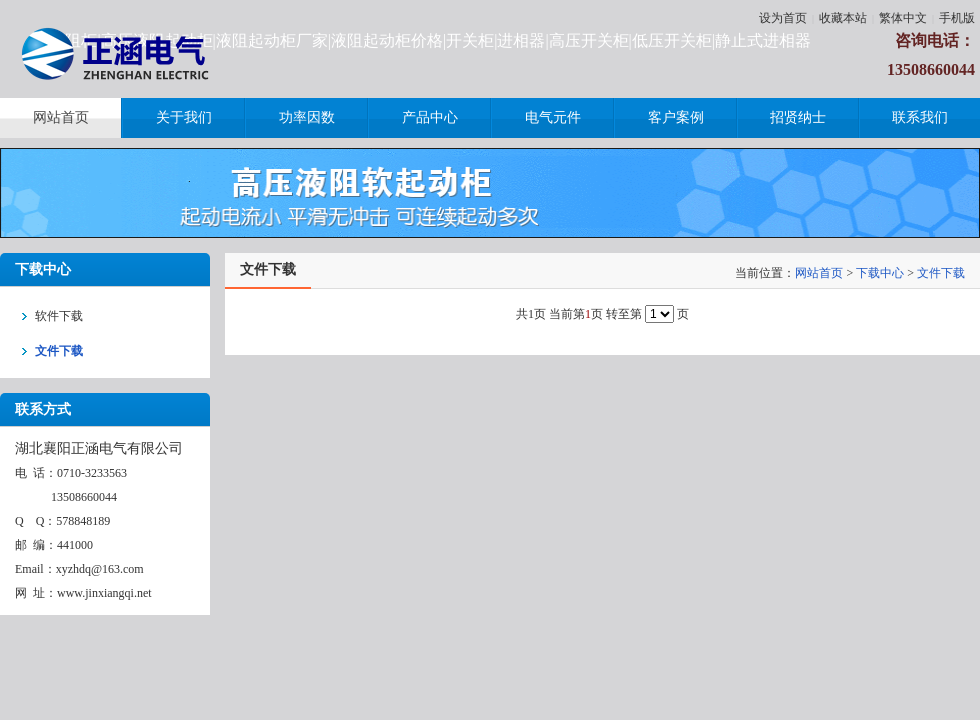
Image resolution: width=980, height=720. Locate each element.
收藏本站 (843, 18)
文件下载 (941, 273)
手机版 (957, 18)
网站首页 (819, 273)
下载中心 (880, 273)
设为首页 (783, 18)
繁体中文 (903, 18)
